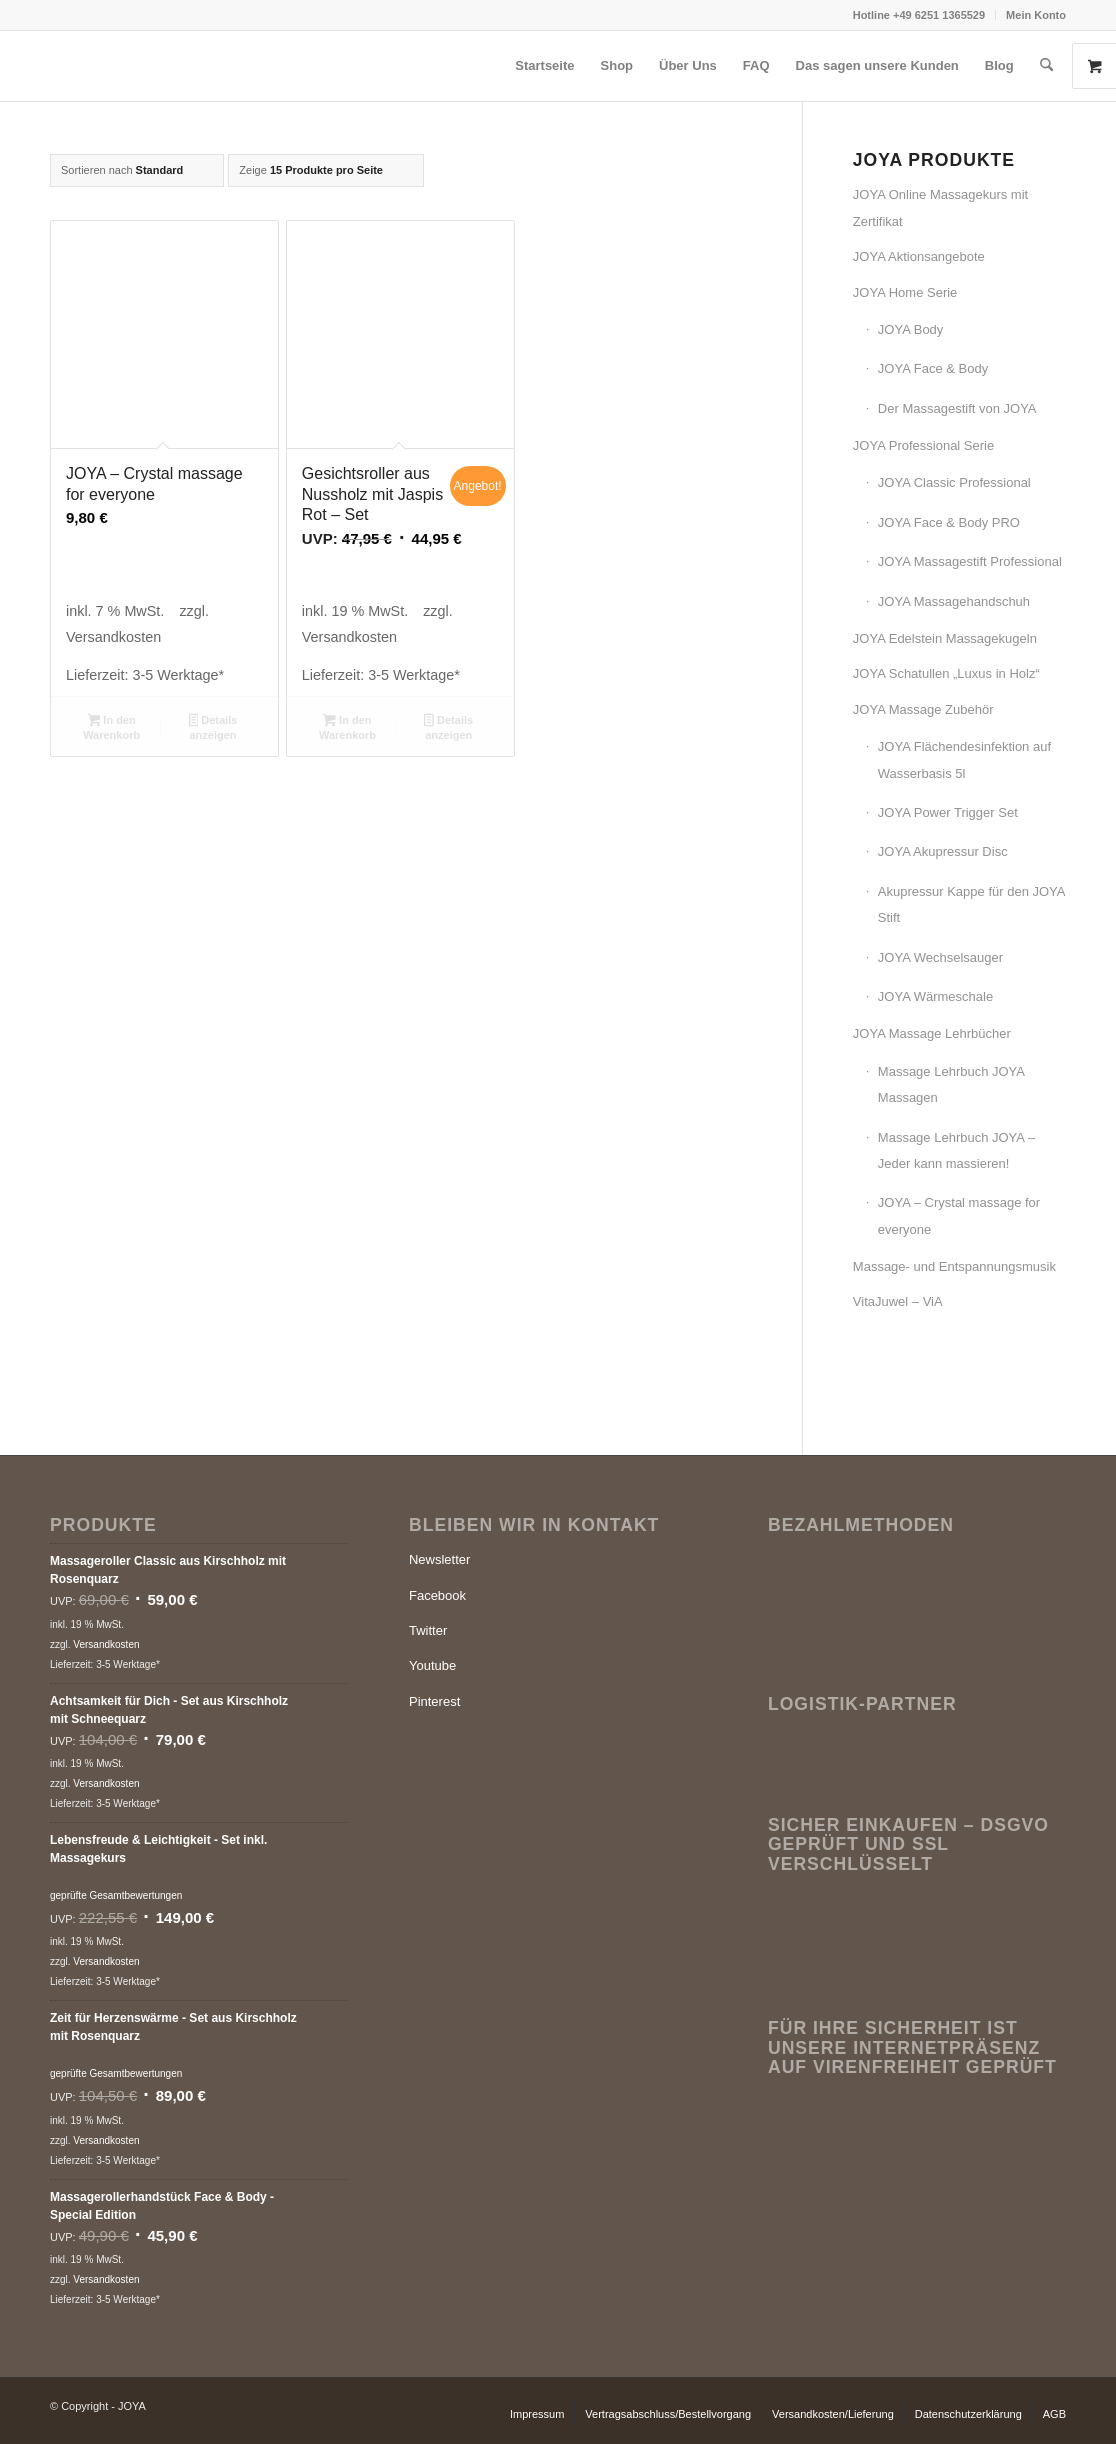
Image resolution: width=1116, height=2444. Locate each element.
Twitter (428, 1630)
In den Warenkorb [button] (111, 727)
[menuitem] (919, 15)
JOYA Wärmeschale (935, 996)
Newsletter (439, 1559)
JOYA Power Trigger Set (948, 812)
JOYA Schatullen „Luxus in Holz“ (946, 673)
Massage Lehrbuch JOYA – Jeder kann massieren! (956, 1150)
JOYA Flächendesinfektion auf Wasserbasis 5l (964, 759)
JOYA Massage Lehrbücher (932, 1033)
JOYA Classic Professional (954, 482)
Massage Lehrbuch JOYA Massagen (951, 1084)
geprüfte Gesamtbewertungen (116, 1895)
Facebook (437, 1595)
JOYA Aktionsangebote (919, 256)
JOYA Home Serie (905, 292)
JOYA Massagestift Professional (970, 561)
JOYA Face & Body (933, 368)
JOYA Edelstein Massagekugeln (945, 638)
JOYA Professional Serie (923, 445)
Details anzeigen (213, 727)
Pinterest (434, 1701)
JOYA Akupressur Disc (943, 851)
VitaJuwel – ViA (898, 1301)
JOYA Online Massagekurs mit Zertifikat (940, 207)
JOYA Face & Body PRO (949, 522)
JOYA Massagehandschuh (954, 601)
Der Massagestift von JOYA (957, 408)
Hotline (873, 15)
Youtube (432, 1665)
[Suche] (1046, 66)
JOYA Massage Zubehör (923, 709)
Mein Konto (1036, 15)
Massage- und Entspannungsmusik (954, 1266)
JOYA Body (911, 329)
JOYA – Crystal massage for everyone (959, 1215)
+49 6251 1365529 (939, 15)
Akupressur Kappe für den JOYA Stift (971, 904)
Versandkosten (113, 637)
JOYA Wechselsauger (940, 957)
